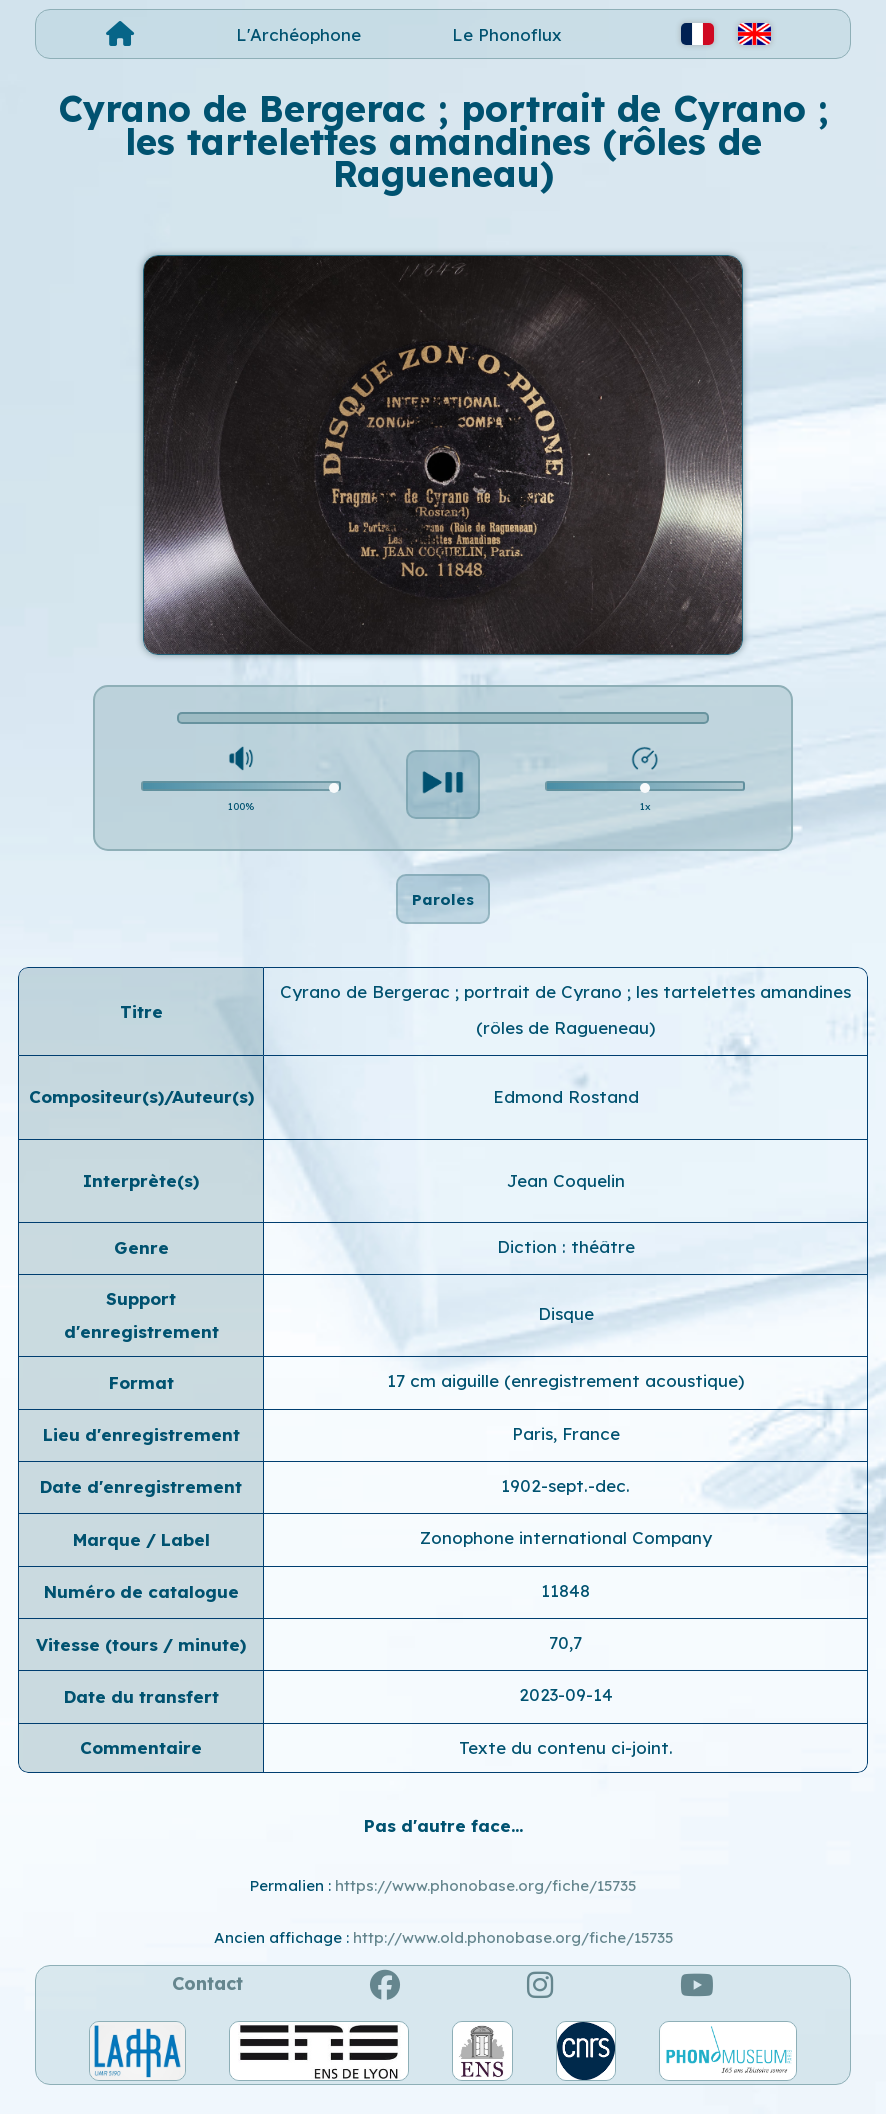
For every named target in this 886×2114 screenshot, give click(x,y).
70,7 (565, 1663)
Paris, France (566, 1453)
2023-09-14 (566, 1715)
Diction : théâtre (566, 1267)
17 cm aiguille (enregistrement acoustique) (565, 1401)
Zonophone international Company (566, 1558)
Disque (566, 1334)
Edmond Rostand (566, 1117)
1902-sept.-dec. (565, 1506)
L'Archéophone (298, 34)
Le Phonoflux (507, 34)
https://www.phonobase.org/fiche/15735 (485, 1905)
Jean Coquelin (566, 1200)
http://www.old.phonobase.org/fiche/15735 (513, 1958)
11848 (565, 1611)
